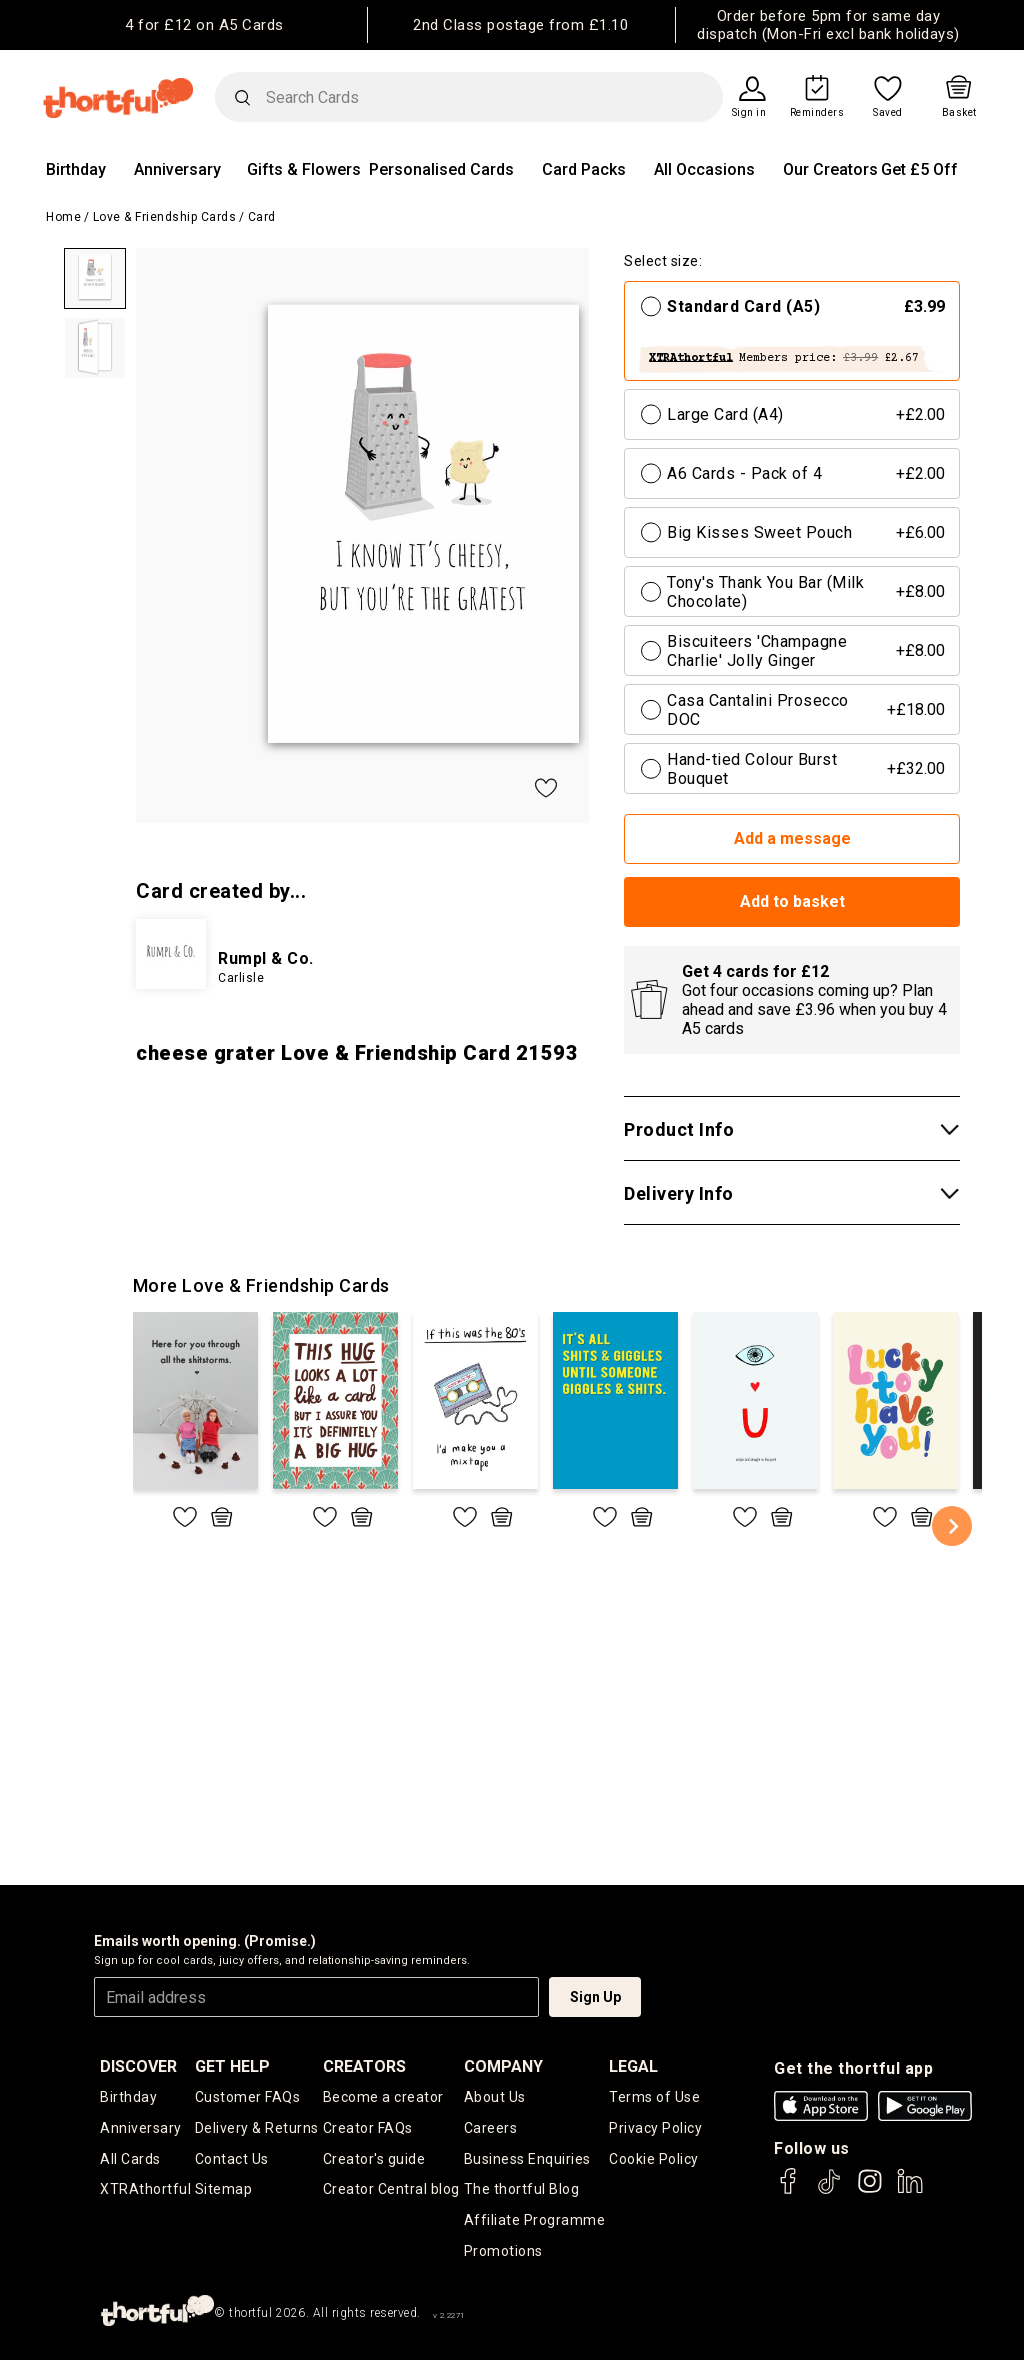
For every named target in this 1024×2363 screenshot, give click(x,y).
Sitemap (224, 2191)
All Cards (130, 2160)
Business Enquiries (527, 2160)
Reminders (817, 113)
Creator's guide (374, 2160)
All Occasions (704, 169)
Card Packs (584, 169)
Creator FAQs (368, 2129)
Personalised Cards (441, 169)
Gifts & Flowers (304, 169)
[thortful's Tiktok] (829, 2190)
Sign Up (595, 1997)
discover (138, 2066)
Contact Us (232, 2160)
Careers (491, 2129)
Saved (888, 113)
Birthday (76, 169)
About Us (495, 2097)
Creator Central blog (391, 2191)
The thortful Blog (522, 2191)
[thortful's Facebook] (789, 2190)
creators (364, 2066)
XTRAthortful (145, 2191)
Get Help (232, 2066)
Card (262, 217)
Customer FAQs (248, 2097)
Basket (959, 113)
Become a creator (383, 2097)
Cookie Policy (654, 2160)
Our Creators (830, 169)
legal (633, 2066)
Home (63, 217)
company (503, 2066)
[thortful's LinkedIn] (910, 2190)
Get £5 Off (919, 169)
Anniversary (177, 169)
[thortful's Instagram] (870, 2190)
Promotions (503, 2253)
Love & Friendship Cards (165, 217)
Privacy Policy (655, 2129)
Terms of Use (654, 2097)
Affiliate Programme (535, 2222)
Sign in (749, 113)
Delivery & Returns (257, 2129)
